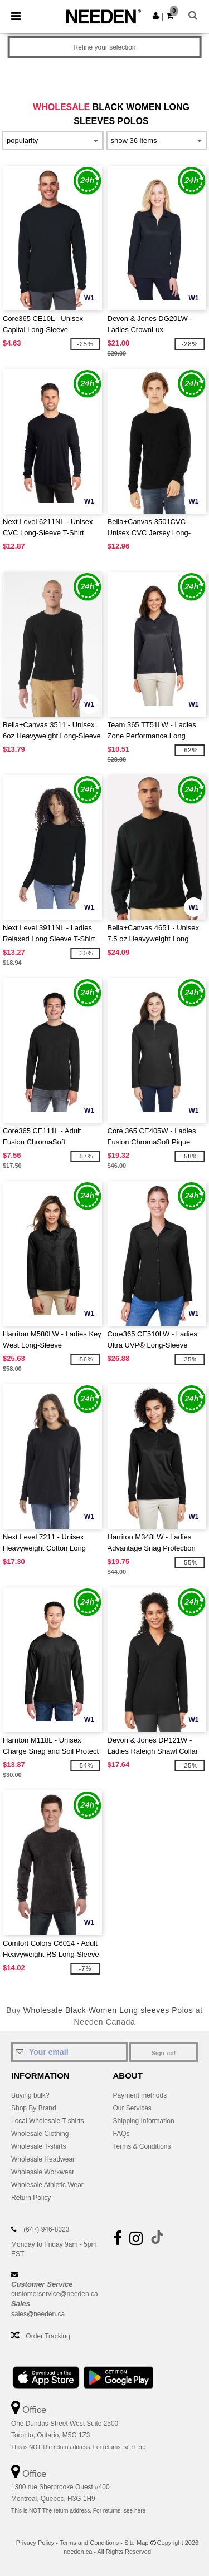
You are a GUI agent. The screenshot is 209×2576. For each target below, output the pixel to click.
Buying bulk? (30, 2095)
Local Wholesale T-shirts (47, 2121)
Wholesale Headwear (43, 2159)
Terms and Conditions (89, 2542)
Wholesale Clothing (40, 2134)
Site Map (136, 2542)
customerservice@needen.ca (54, 2294)
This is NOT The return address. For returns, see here (78, 2447)
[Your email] (69, 2052)
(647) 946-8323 (46, 2229)
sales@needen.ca (38, 2314)
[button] (156, 15)
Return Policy (31, 2198)
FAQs (121, 2134)
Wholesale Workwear (42, 2172)
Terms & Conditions (142, 2146)
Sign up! (164, 2053)
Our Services (132, 2108)
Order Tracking (48, 2336)
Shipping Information (143, 2121)
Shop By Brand (33, 2108)
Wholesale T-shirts (38, 2146)
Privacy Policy (35, 2542)
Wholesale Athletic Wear (47, 2185)
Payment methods (140, 2095)
